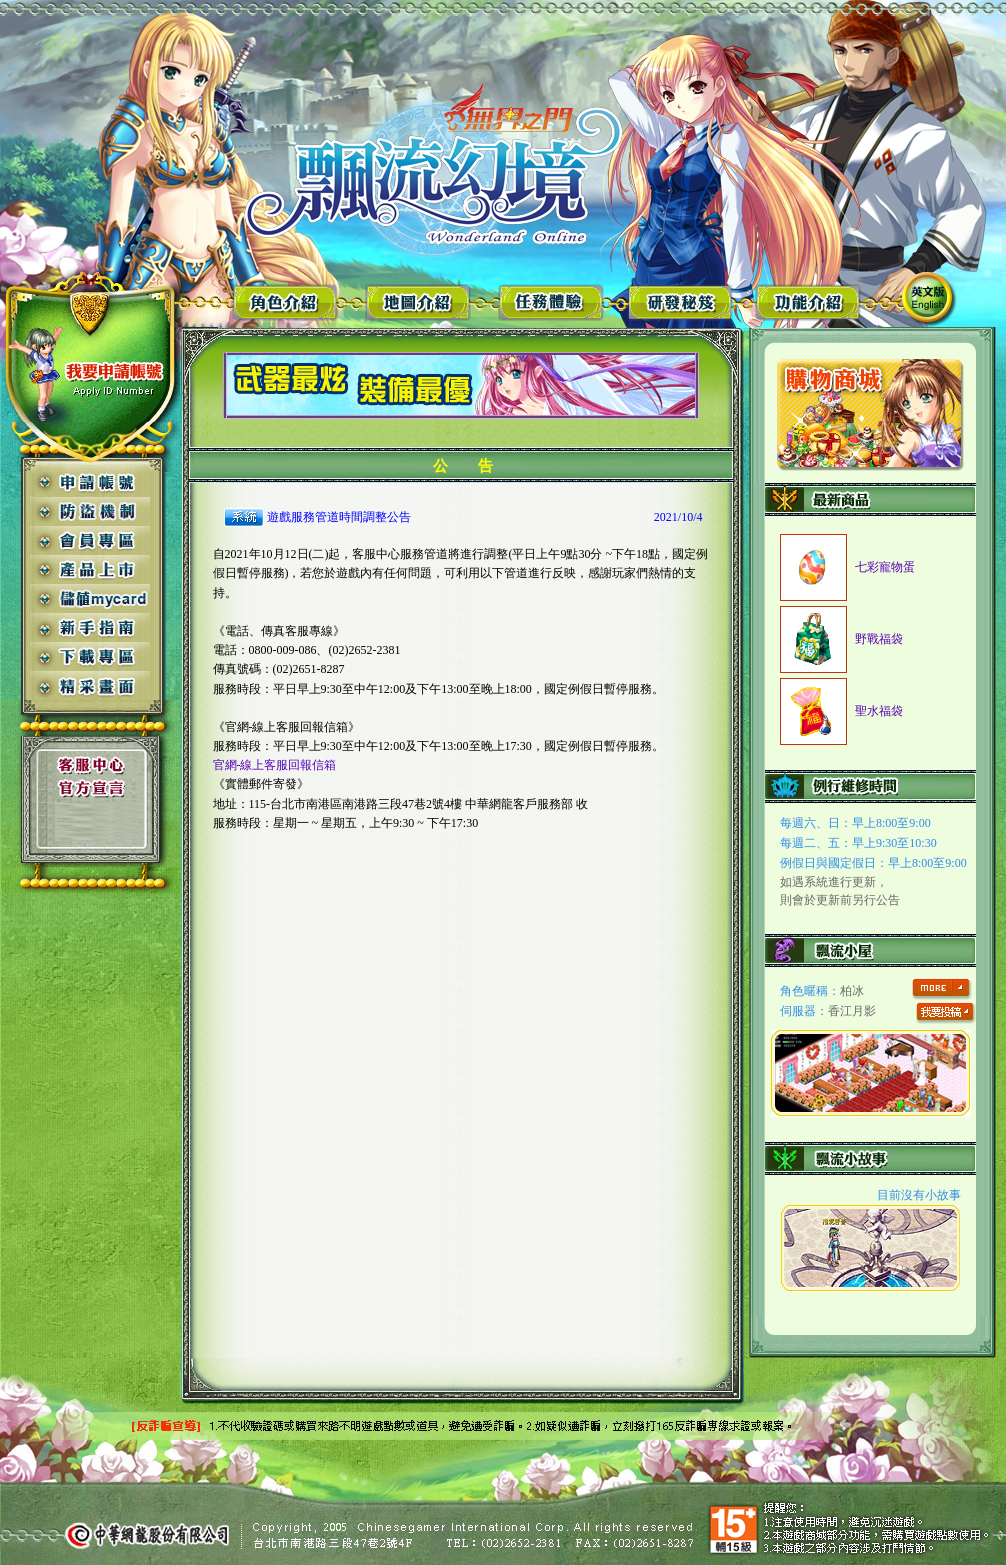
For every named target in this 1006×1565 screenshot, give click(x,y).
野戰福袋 (879, 639)
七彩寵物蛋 (885, 567)
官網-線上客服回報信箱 (275, 765)
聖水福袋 (879, 711)
